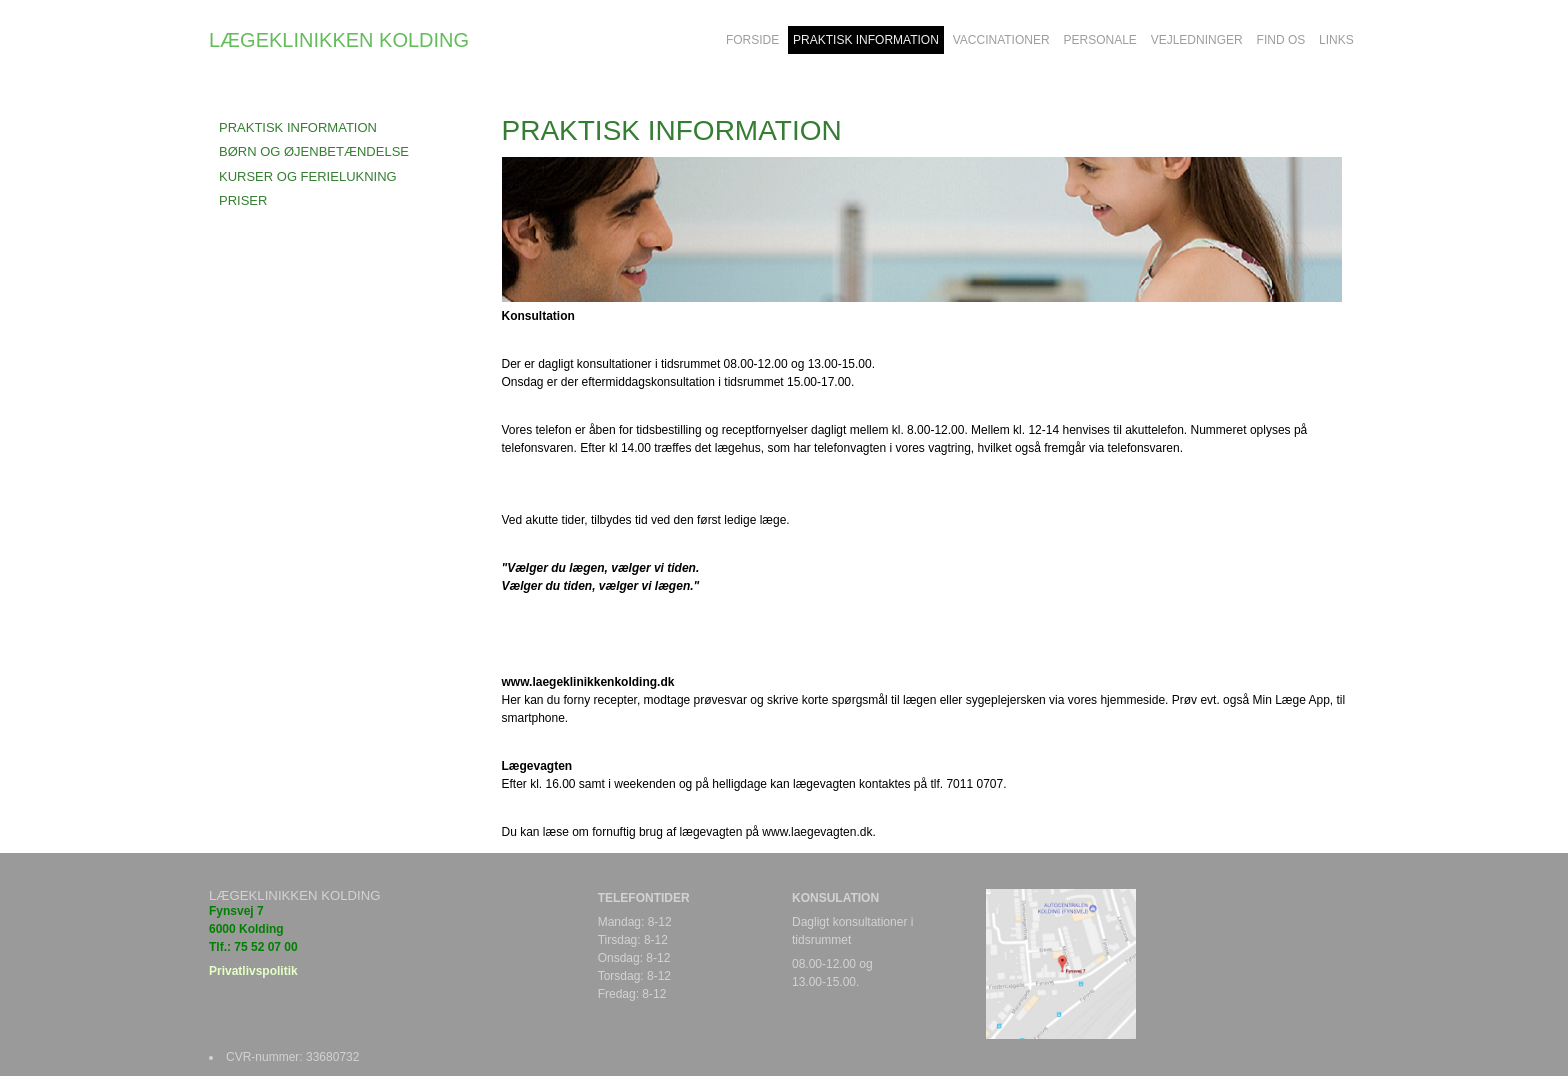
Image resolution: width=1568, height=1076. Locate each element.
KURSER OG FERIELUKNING (308, 176)
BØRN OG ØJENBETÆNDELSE (314, 151)
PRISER (243, 200)
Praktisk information (298, 127)
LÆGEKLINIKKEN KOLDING (339, 40)
